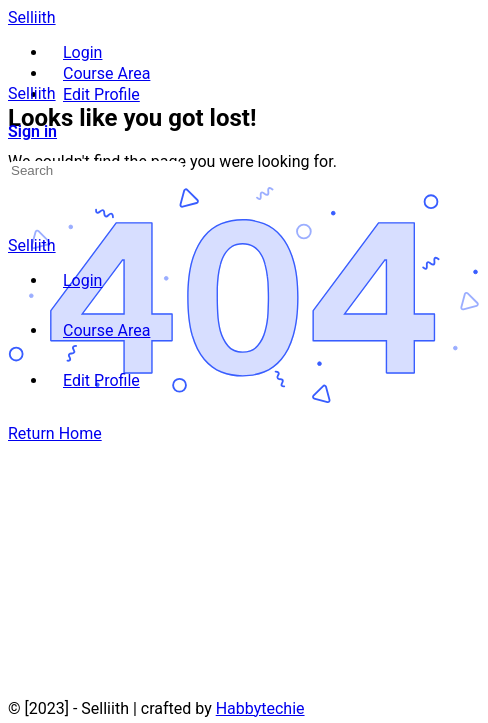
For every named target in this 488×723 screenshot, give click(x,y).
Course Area (106, 330)
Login (82, 280)
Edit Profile (101, 380)
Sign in (32, 131)
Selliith (32, 17)
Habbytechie (260, 708)
